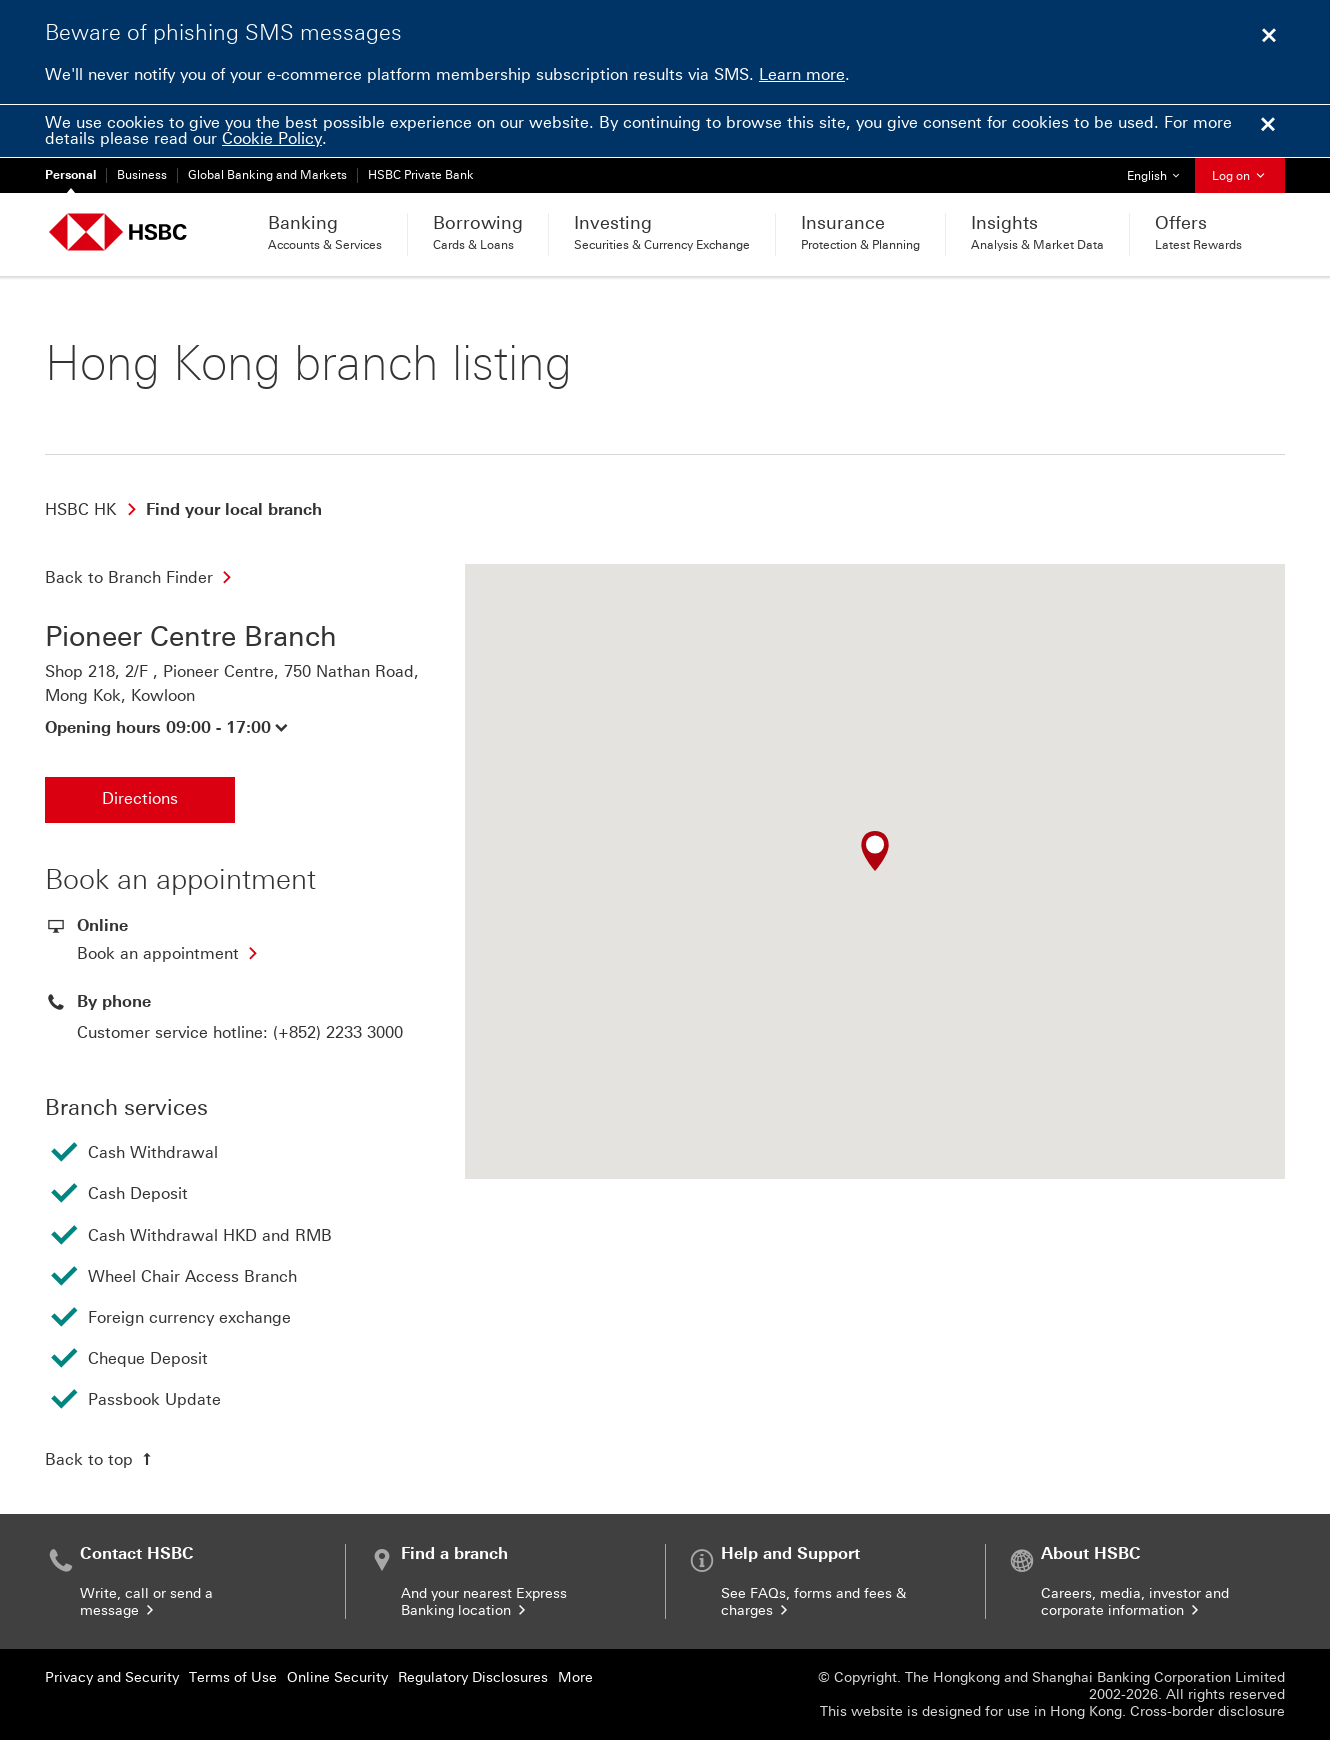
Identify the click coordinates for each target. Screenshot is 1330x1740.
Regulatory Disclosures (473, 1677)
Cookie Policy (272, 138)
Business (142, 175)
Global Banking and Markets (267, 175)
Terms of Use (233, 1677)
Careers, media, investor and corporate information (1135, 1602)
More (575, 1677)
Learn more (802, 74)
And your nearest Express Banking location (484, 1602)
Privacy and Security (112, 1677)
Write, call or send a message (146, 1602)
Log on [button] (1240, 176)
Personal (70, 175)
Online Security (337, 1677)
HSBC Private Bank (421, 175)
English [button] (1160, 170)
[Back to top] (100, 1459)
